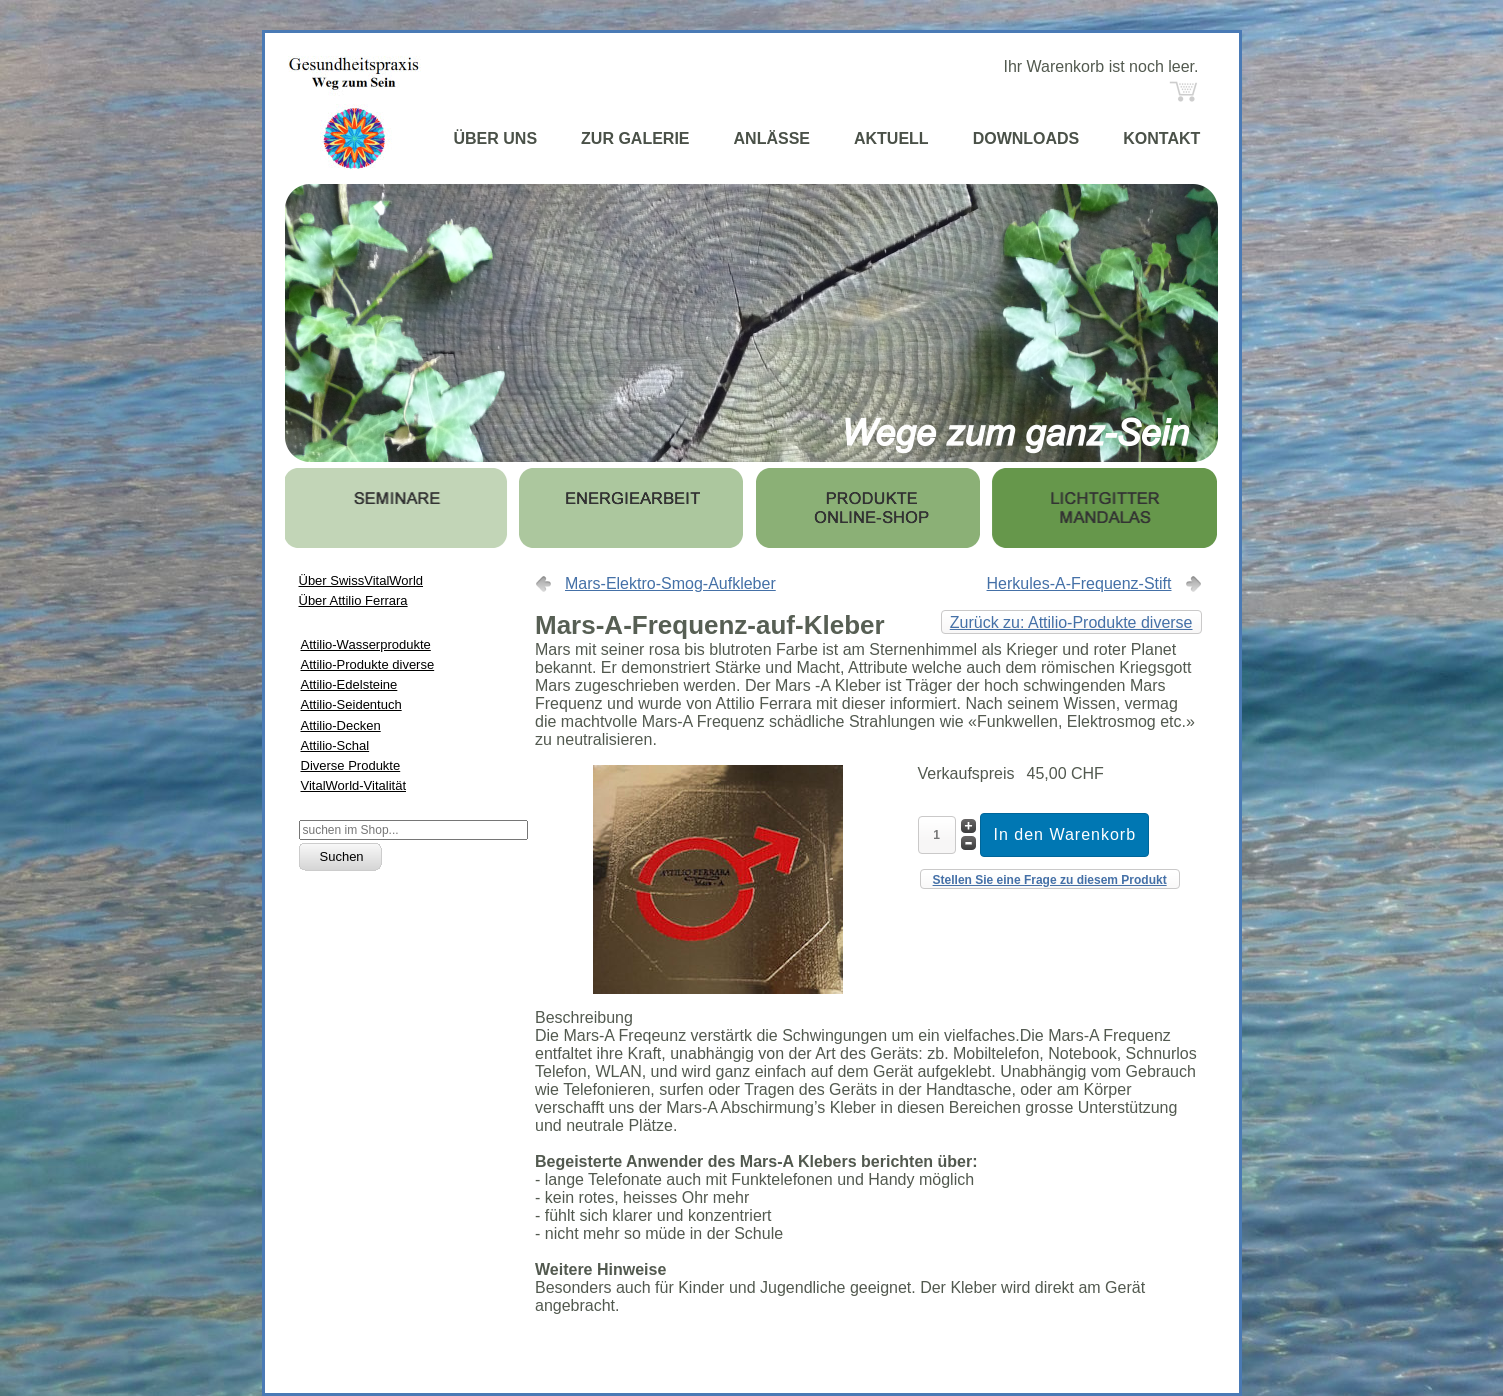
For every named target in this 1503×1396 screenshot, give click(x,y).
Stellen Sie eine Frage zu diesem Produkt (1050, 880)
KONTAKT (1161, 138)
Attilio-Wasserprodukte (366, 644)
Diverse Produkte (351, 765)
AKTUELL (891, 138)
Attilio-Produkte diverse (368, 664)
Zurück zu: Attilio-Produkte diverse (1071, 622)
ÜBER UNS (496, 138)
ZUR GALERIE (635, 138)
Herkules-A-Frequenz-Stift (1079, 583)
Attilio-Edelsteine (349, 684)
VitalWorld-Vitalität (354, 785)
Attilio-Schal (335, 745)
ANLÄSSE (772, 138)
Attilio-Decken (341, 725)
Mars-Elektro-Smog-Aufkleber (670, 583)
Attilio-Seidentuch (351, 704)
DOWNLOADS (1026, 138)
